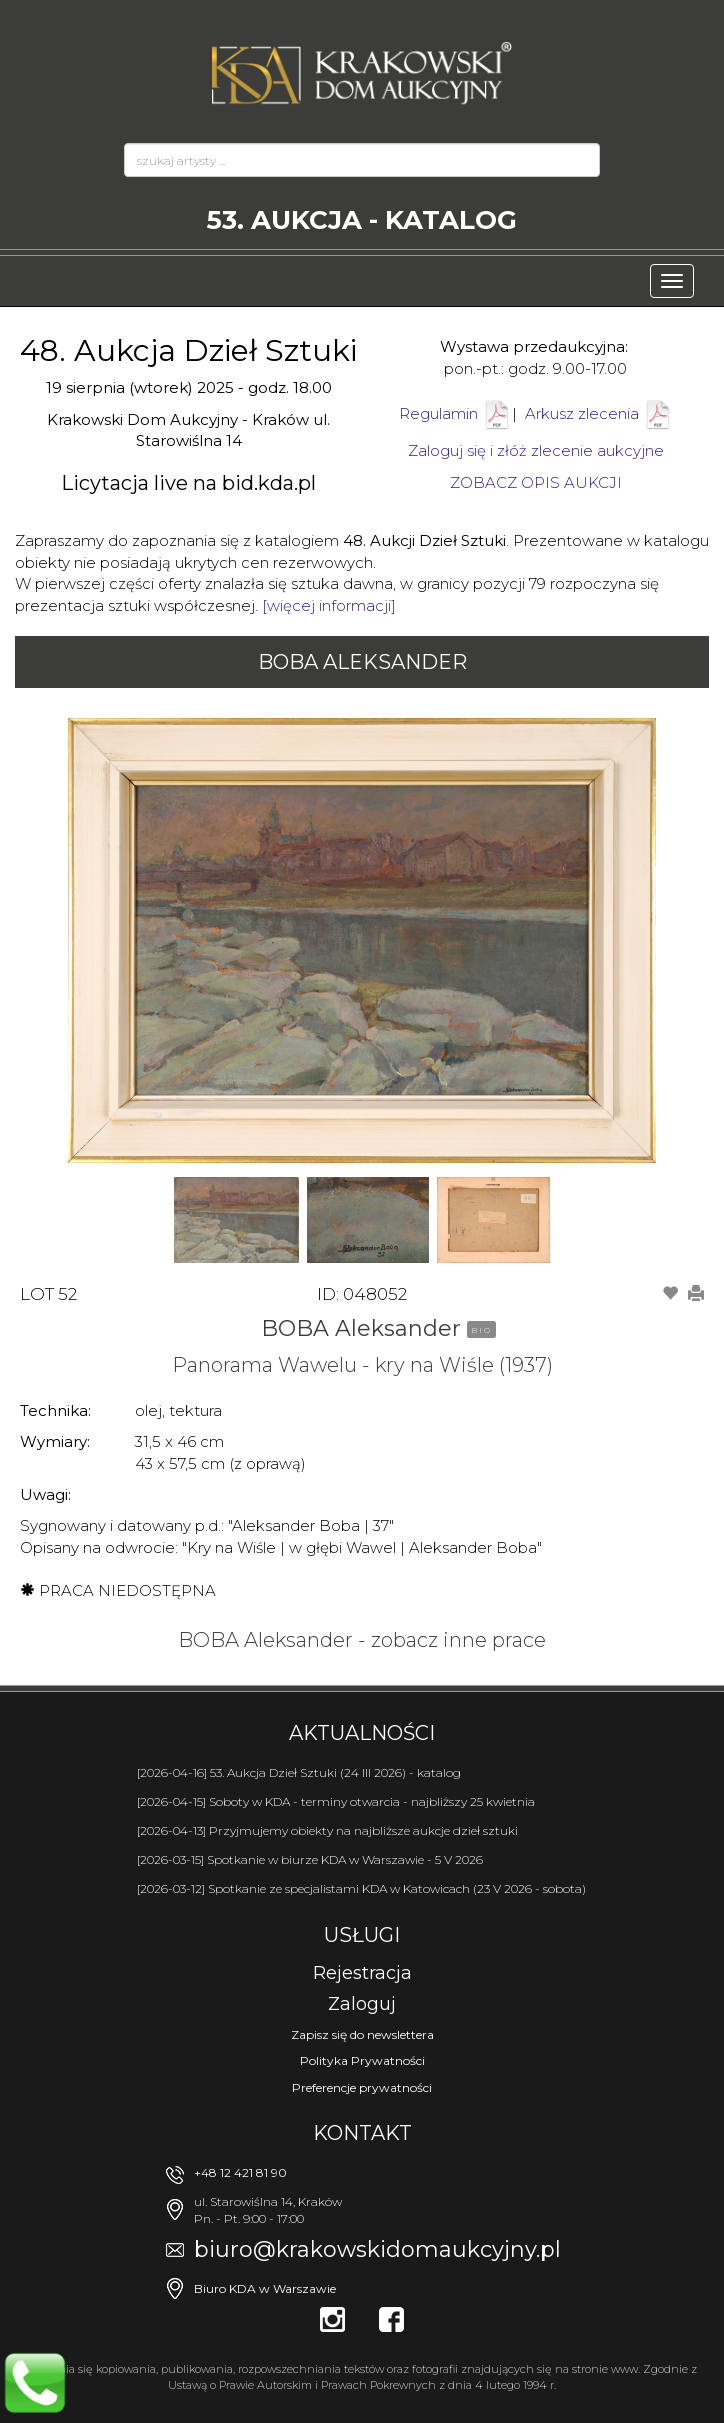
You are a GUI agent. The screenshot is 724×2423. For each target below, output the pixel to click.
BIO (481, 1330)
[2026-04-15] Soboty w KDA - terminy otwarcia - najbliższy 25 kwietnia (336, 1801)
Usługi (362, 1935)
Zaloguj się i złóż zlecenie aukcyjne (536, 450)
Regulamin (438, 413)
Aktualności (362, 1733)
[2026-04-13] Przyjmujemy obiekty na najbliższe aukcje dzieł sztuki (327, 1830)
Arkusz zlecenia (599, 413)
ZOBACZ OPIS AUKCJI (536, 482)
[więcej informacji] (329, 605)
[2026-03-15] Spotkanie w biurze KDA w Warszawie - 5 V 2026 (310, 1859)
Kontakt (362, 2133)
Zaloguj (362, 2004)
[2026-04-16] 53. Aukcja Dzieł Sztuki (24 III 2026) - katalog (299, 1772)
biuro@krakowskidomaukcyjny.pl (377, 2249)
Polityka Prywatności (362, 2060)
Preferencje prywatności (362, 2087)
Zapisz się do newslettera (362, 2034)
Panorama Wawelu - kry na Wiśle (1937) (362, 1365)
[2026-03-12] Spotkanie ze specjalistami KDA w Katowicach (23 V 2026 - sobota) (361, 1888)
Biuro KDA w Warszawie (265, 2288)
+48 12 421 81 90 (240, 2172)
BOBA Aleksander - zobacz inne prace (362, 1640)
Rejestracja (362, 1973)
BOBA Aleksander (362, 662)
